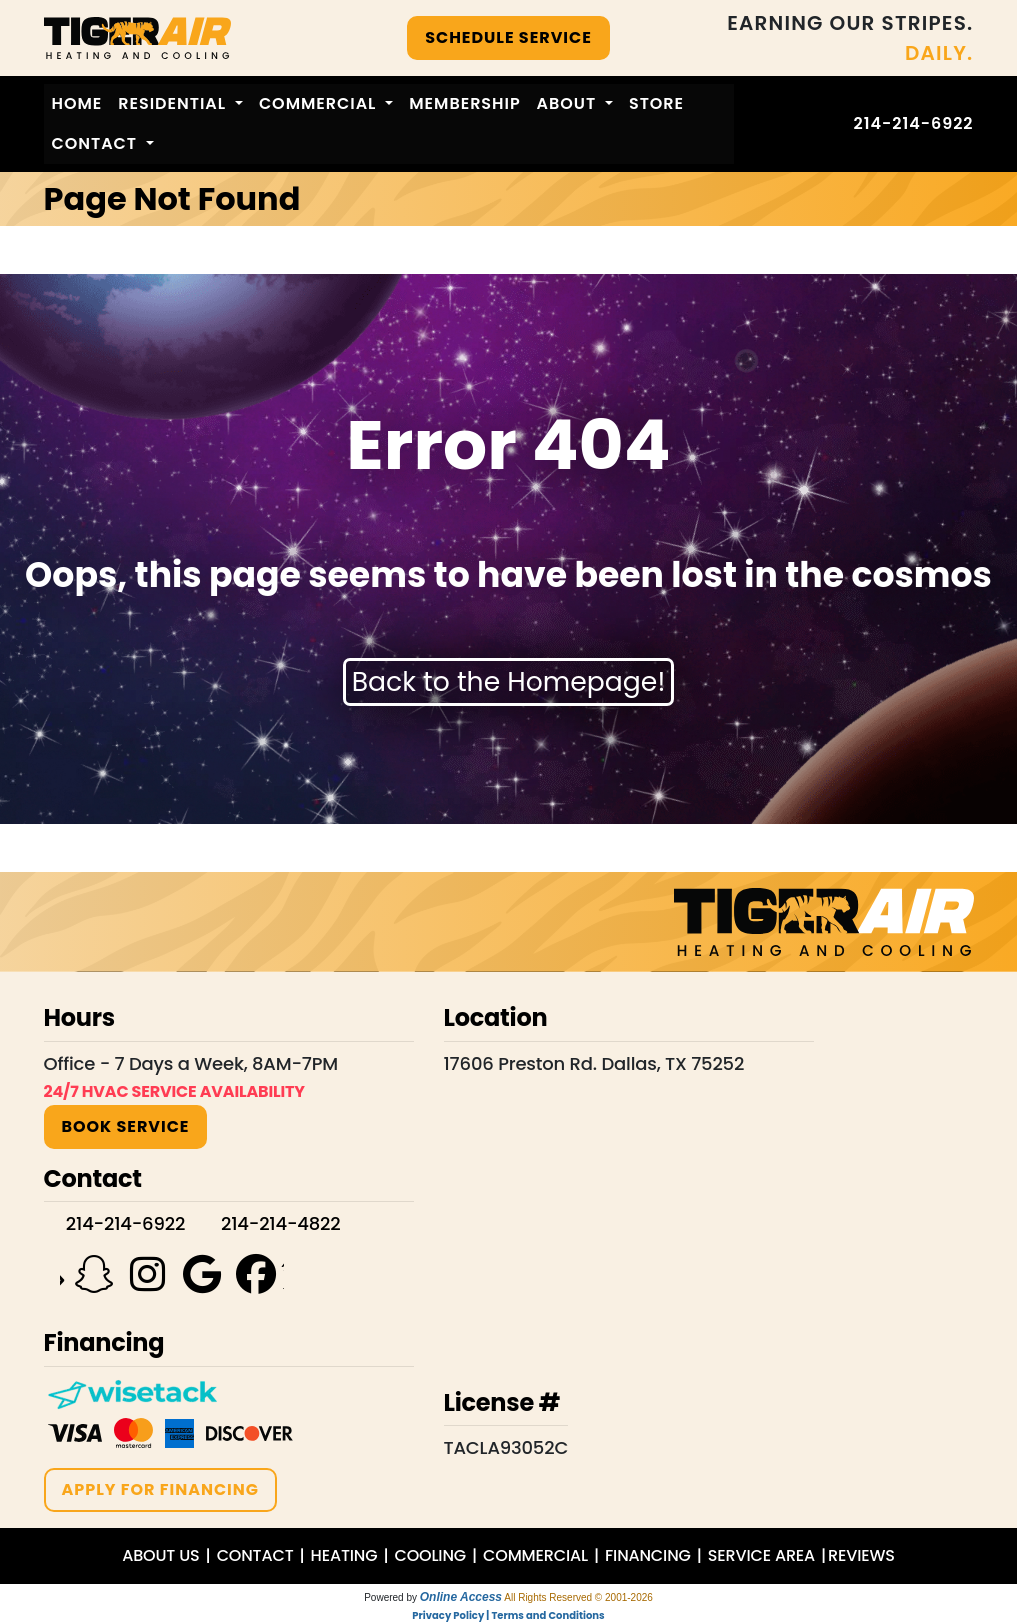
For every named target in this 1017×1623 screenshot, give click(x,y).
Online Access (461, 1597)
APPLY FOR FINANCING (160, 1489)
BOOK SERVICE (126, 1126)
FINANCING (648, 1555)
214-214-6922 (914, 123)
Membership (464, 103)
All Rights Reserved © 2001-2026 (578, 1597)
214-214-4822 (280, 1223)
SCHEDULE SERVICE (508, 37)
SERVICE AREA (761, 1555)
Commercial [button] (320, 103)
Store (656, 103)
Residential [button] (174, 103)
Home (77, 103)
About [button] (569, 103)
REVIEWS (861, 1555)
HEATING (344, 1555)
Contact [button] (97, 143)
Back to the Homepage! (509, 681)
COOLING (430, 1555)
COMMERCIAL (535, 1555)
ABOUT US (160, 1555)
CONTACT (255, 1555)
